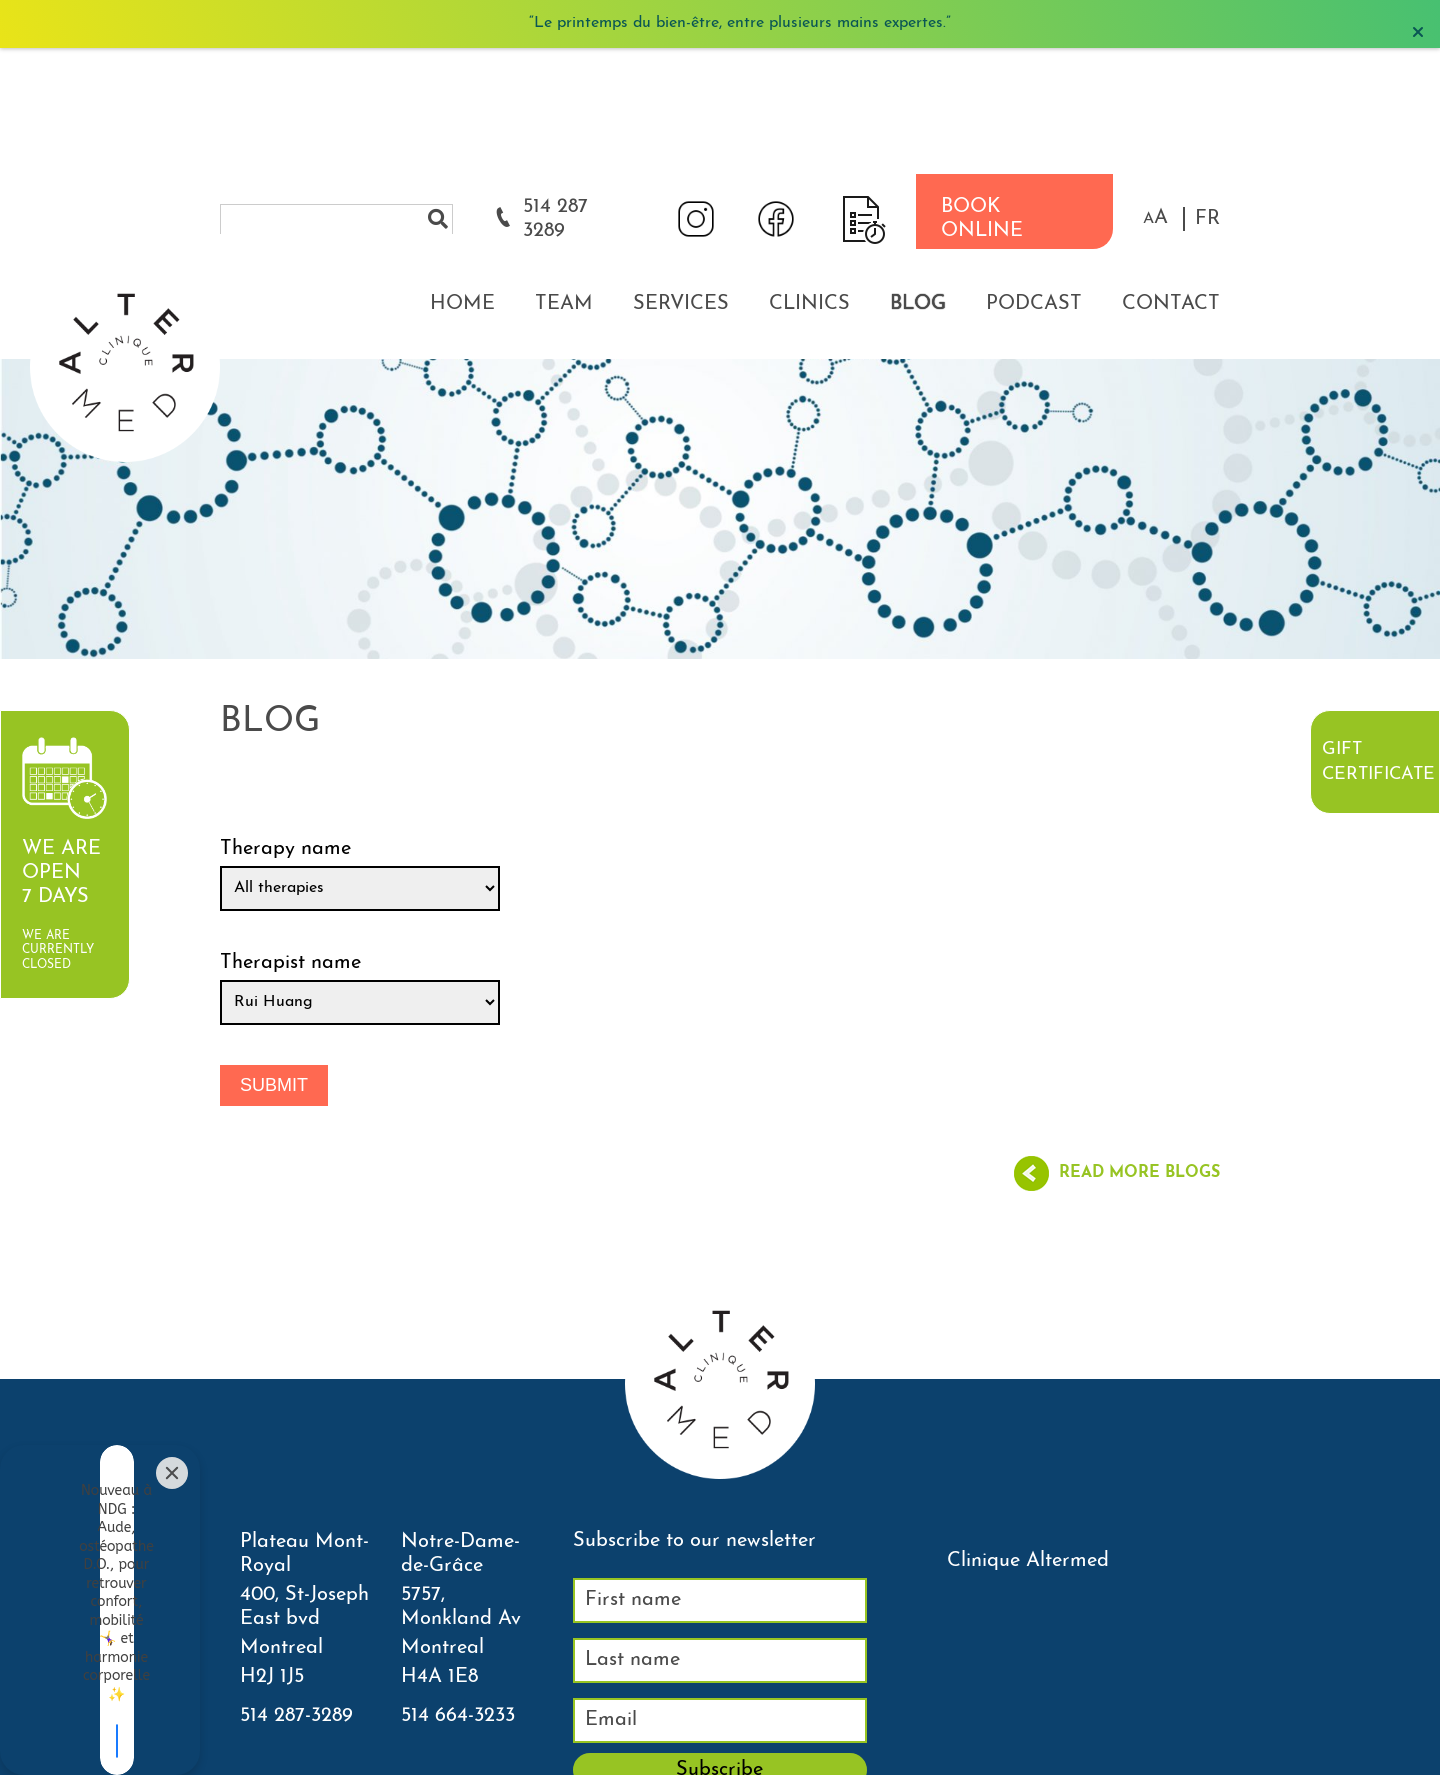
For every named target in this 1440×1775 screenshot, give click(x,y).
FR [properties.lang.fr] (1207, 93)
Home (462, 178)
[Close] (172, 1603)
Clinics (809, 178)
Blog (918, 178)
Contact (1171, 178)
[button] (1155, 93)
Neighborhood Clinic (943, 1758)
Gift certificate (1378, 762)
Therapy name (285, 723)
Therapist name (290, 837)
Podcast (1034, 178)
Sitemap (1061, 1758)
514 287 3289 (555, 93)
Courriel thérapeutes (783, 1758)
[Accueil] (125, 114)
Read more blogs (1139, 1048)
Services (681, 178)
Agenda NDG (647, 1758)
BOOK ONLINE (982, 93)
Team (564, 178)
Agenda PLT (537, 1758)
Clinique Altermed (1028, 1435)
